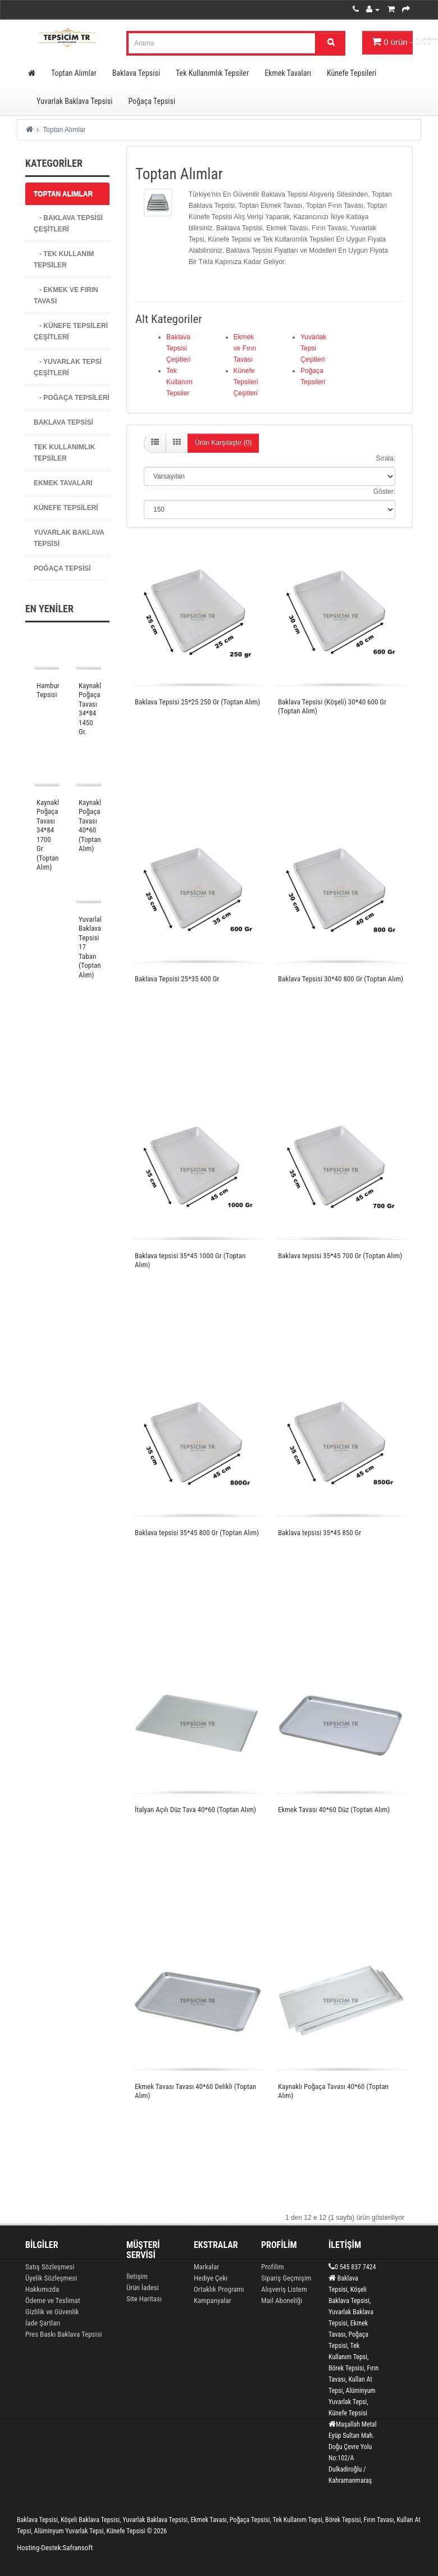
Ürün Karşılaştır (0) (223, 443)
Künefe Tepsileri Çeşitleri (246, 382)
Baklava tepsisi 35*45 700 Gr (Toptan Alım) (340, 1255)
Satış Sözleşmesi (49, 2267)
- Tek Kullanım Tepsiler (64, 259)
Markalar (206, 2267)
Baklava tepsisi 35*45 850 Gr (319, 1532)
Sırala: (385, 458)
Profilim (272, 2267)
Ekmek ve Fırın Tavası (245, 348)
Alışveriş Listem (284, 2289)
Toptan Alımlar (74, 73)
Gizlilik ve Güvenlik (52, 2312)
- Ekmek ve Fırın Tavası (66, 295)
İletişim (137, 2276)
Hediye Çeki (210, 2278)
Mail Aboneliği (281, 2300)
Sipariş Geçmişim (286, 2278)
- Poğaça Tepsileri (72, 398)
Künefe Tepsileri (351, 73)
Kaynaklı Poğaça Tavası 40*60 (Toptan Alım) (91, 825)
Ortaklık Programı (219, 2289)
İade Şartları (42, 2323)
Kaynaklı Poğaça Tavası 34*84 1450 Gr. (91, 708)
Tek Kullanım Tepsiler (179, 382)
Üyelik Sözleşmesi (51, 2278)
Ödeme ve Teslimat (52, 2300)
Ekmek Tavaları (287, 73)
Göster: (384, 491)
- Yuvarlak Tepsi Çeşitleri (68, 367)
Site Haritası (144, 2299)
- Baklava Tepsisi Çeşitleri (68, 223)
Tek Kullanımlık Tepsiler (212, 73)
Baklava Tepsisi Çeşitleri (178, 348)
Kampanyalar (212, 2300)
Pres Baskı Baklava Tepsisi (63, 2334)
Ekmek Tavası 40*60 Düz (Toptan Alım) (334, 1809)
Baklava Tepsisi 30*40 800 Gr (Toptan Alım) (340, 979)
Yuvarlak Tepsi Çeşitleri (313, 348)
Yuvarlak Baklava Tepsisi (74, 101)
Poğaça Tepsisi (151, 101)
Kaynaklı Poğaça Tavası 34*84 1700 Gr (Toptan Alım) (48, 835)
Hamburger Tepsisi (52, 690)
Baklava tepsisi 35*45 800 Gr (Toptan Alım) (197, 1532)
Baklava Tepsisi (136, 73)
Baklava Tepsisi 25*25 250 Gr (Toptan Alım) (197, 702)
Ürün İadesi (142, 2287)
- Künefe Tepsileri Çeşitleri (71, 331)
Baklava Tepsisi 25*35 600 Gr (177, 979)
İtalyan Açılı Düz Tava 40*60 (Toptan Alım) (195, 1809)
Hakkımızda (42, 2289)
